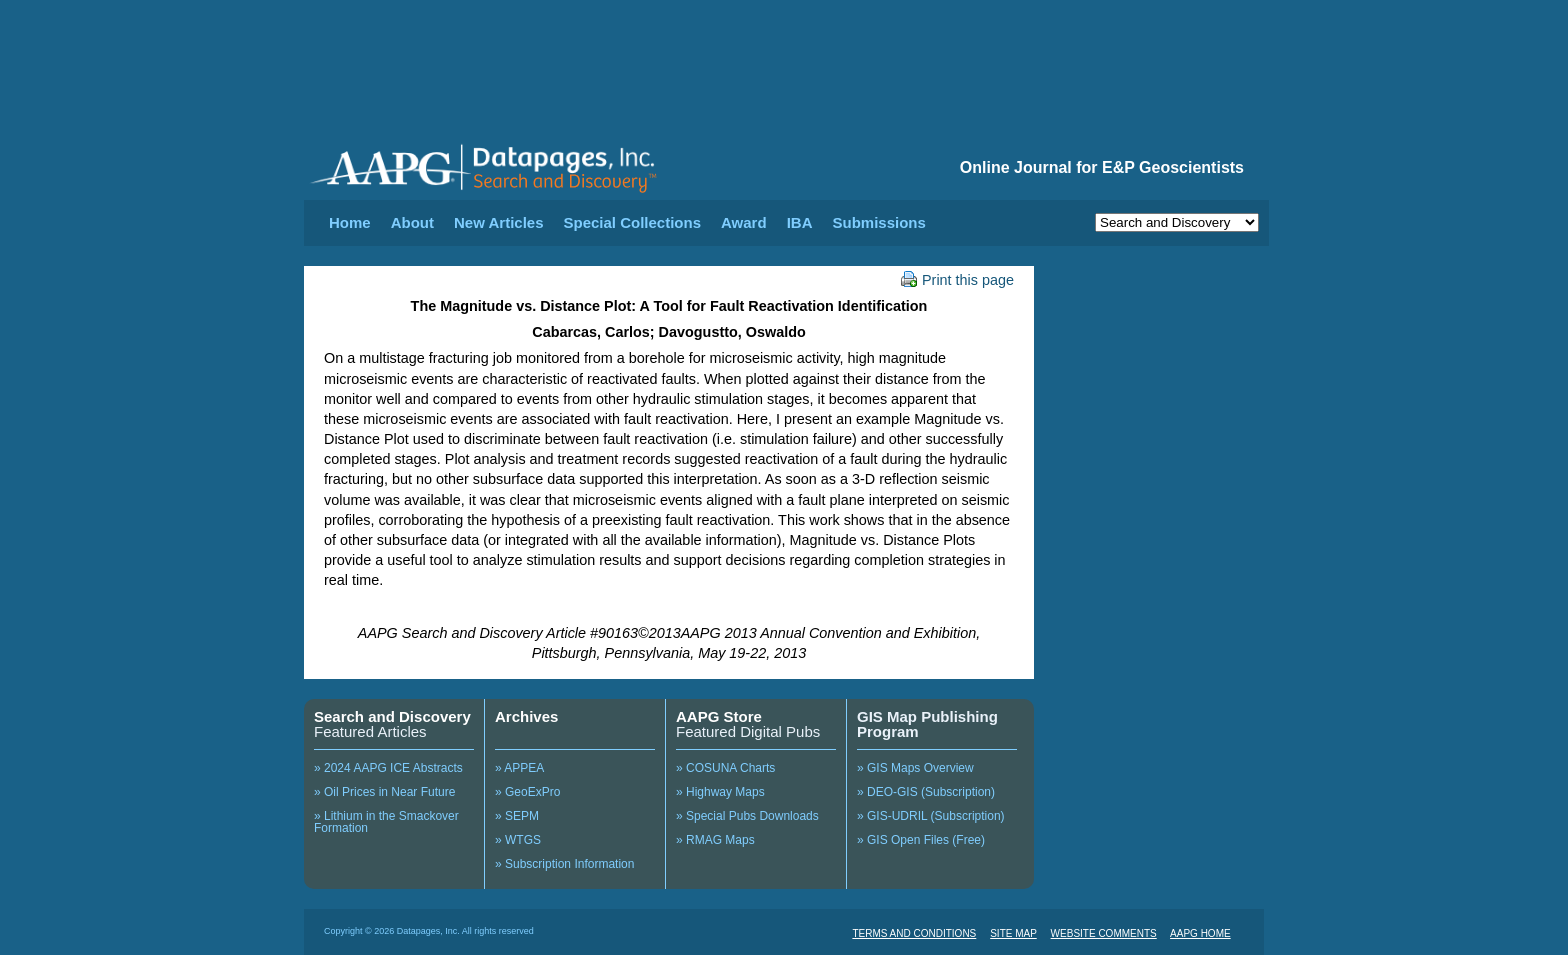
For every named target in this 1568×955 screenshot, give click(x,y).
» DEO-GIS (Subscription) (926, 792)
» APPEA (519, 768)
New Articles (498, 222)
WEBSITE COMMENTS (1104, 933)
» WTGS (518, 840)
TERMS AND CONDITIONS (914, 933)
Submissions (878, 222)
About (412, 222)
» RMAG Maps (715, 840)
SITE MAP (1013, 933)
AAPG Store (719, 716)
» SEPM (517, 816)
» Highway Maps (720, 792)
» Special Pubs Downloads (747, 816)
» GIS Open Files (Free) (921, 840)
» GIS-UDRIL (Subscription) (931, 816)
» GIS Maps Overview (915, 768)
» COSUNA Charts (725, 768)
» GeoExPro (527, 792)
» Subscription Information (564, 864)
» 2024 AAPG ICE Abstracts (388, 768)
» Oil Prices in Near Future (384, 792)
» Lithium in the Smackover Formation (386, 822)
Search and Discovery (392, 716)
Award (744, 222)
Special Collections (633, 222)
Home (350, 222)
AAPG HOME (1200, 933)
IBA (800, 222)
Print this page (957, 280)
